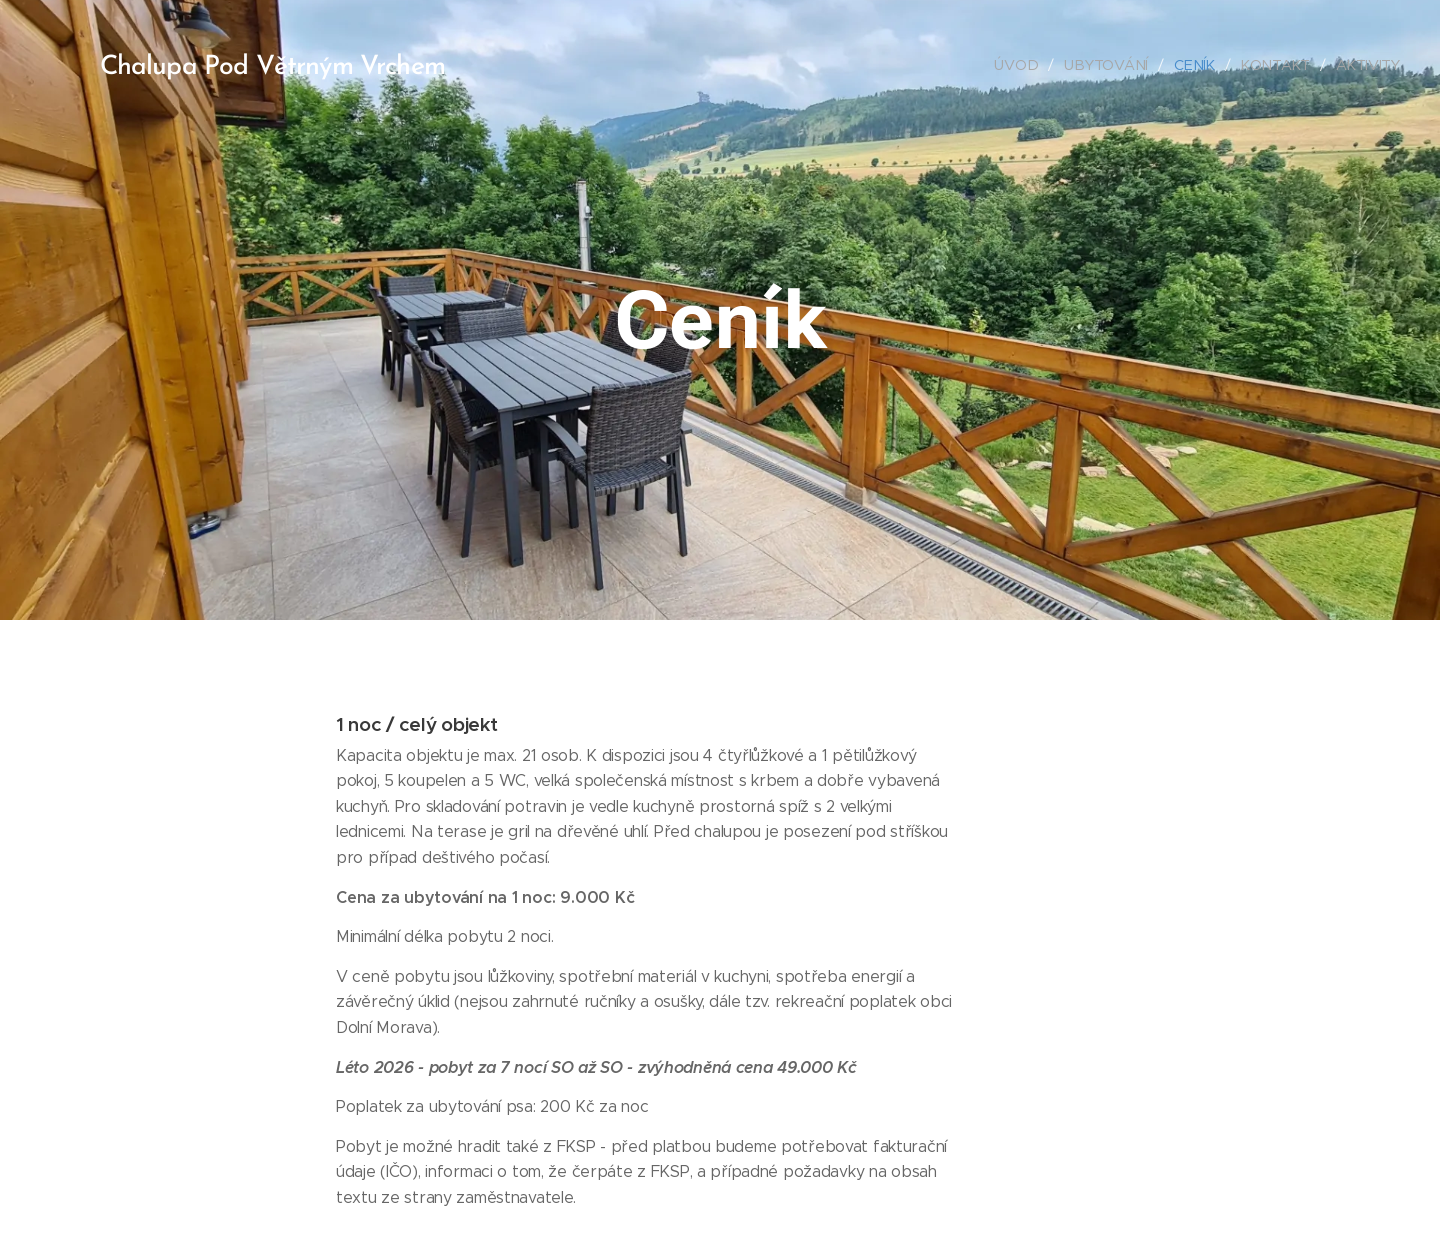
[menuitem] (1020, 65)
